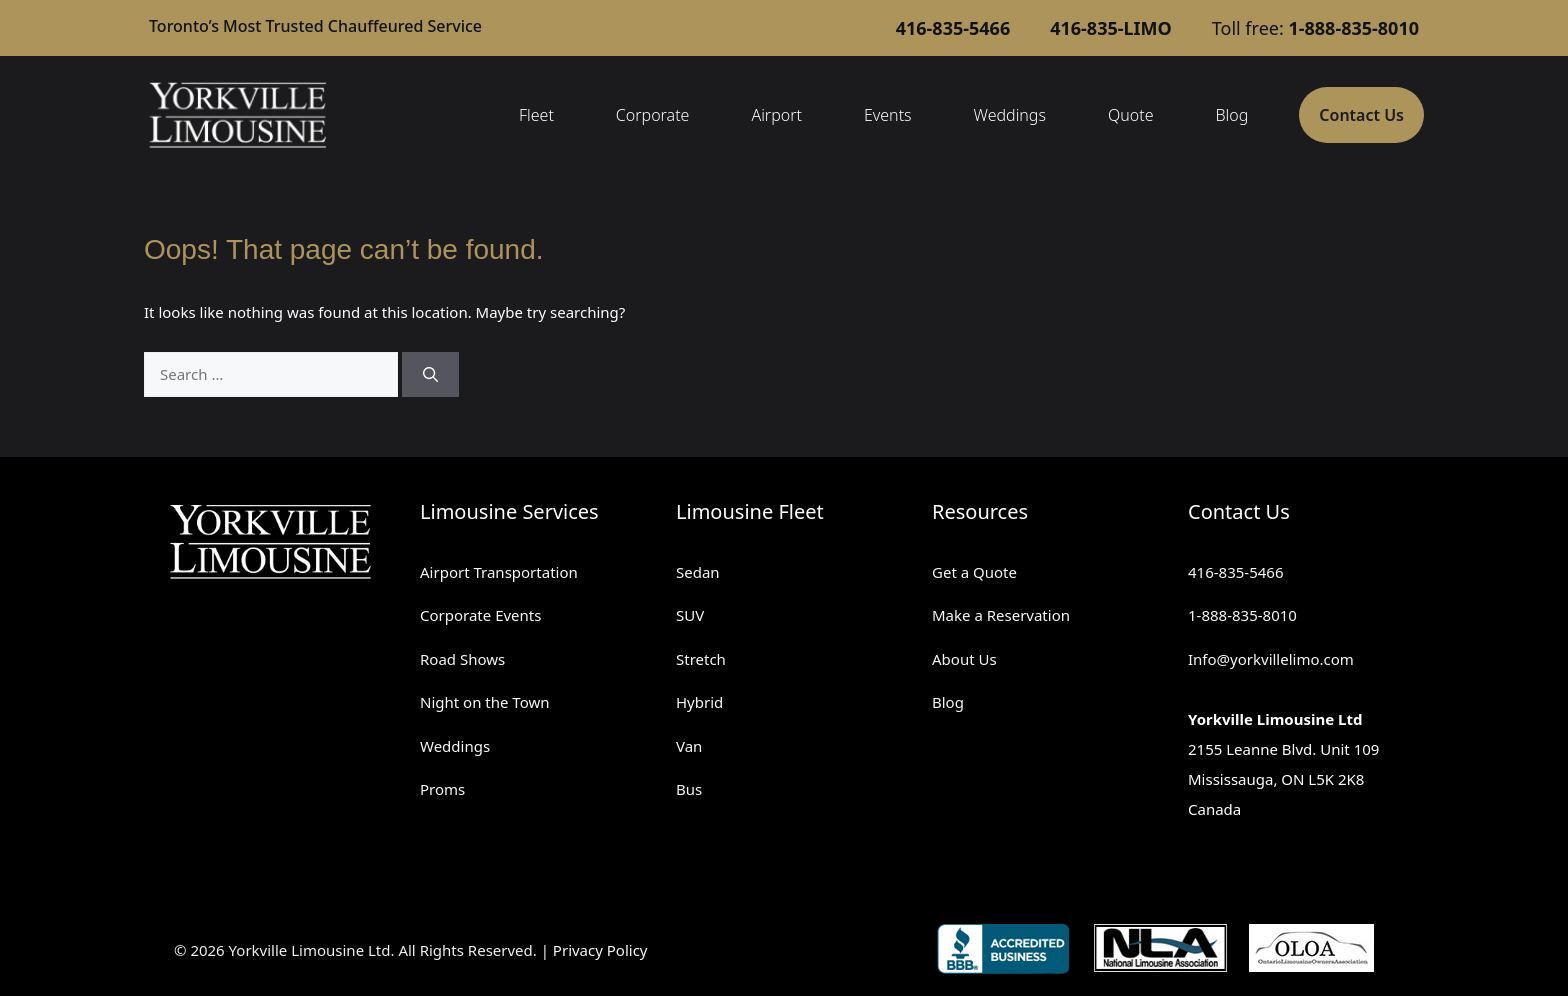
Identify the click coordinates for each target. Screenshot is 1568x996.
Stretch (701, 659)
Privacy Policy (600, 950)
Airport (776, 115)
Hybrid (699, 702)
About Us (964, 659)
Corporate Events (480, 615)
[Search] (430, 374)
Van (689, 746)
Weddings (1010, 115)
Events (888, 115)
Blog (1231, 115)
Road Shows (462, 659)
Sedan (698, 572)
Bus (689, 789)
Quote (1131, 115)
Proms (442, 789)
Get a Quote (974, 572)
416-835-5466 (1235, 572)
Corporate (653, 115)
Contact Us (1361, 115)
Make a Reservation (1001, 615)
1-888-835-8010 (1242, 615)
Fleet (536, 115)
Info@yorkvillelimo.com (1271, 659)
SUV (690, 615)
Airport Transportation (499, 572)
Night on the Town (485, 702)
